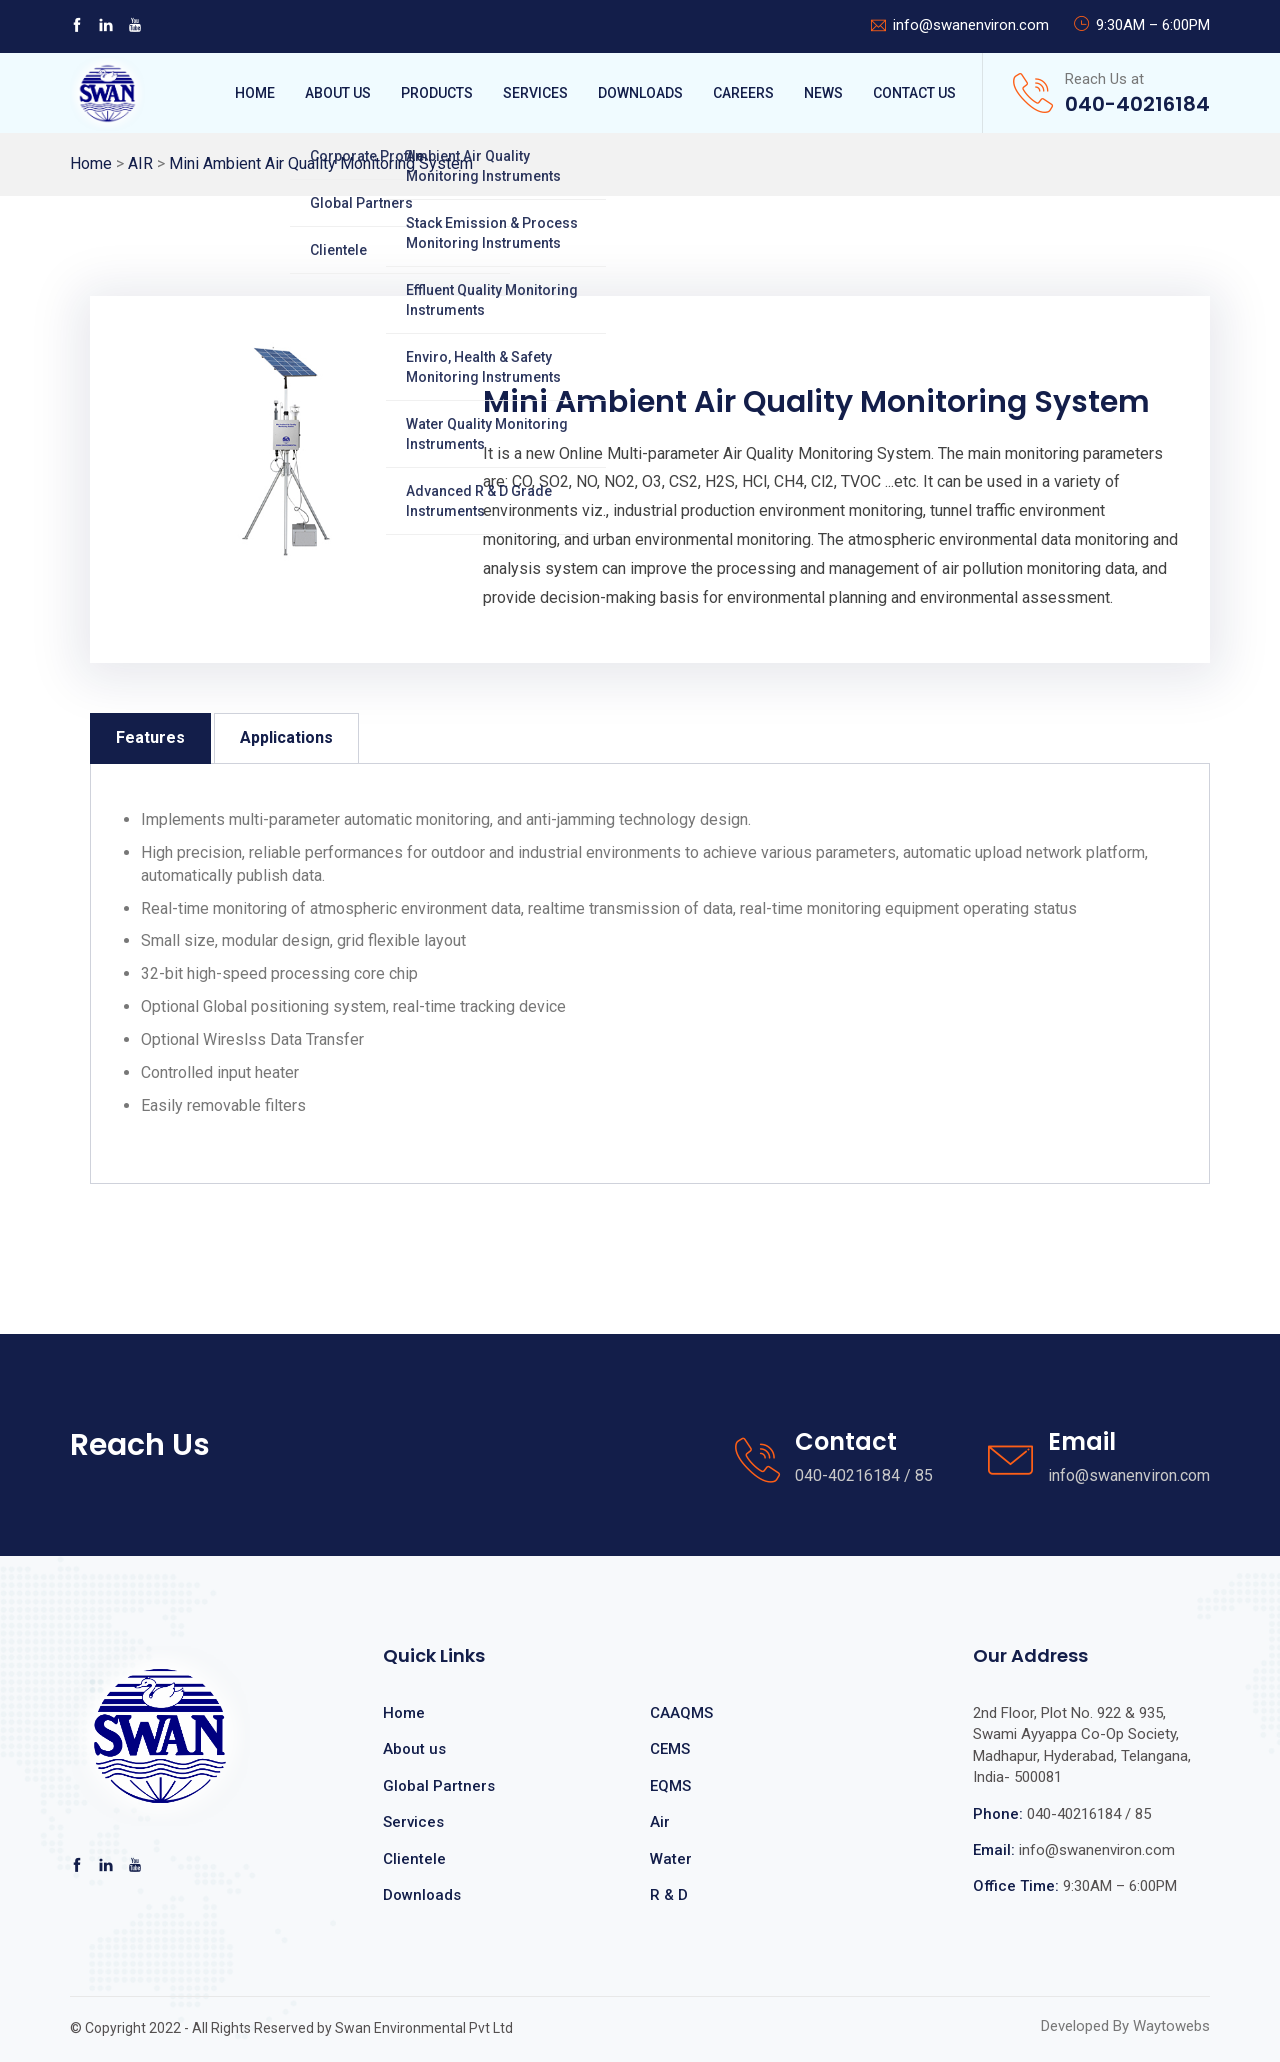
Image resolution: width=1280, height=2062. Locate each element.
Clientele (414, 1859)
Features (150, 737)
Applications (286, 737)
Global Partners (439, 1786)
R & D (669, 1895)
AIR (140, 163)
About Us (338, 93)
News (823, 93)
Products (437, 93)
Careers (743, 93)
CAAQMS (681, 1713)
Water (671, 1859)
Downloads (640, 93)
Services (535, 93)
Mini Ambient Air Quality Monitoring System (321, 163)
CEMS (670, 1749)
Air (660, 1822)
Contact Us (914, 93)
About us (414, 1749)
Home (255, 93)
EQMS (670, 1786)
